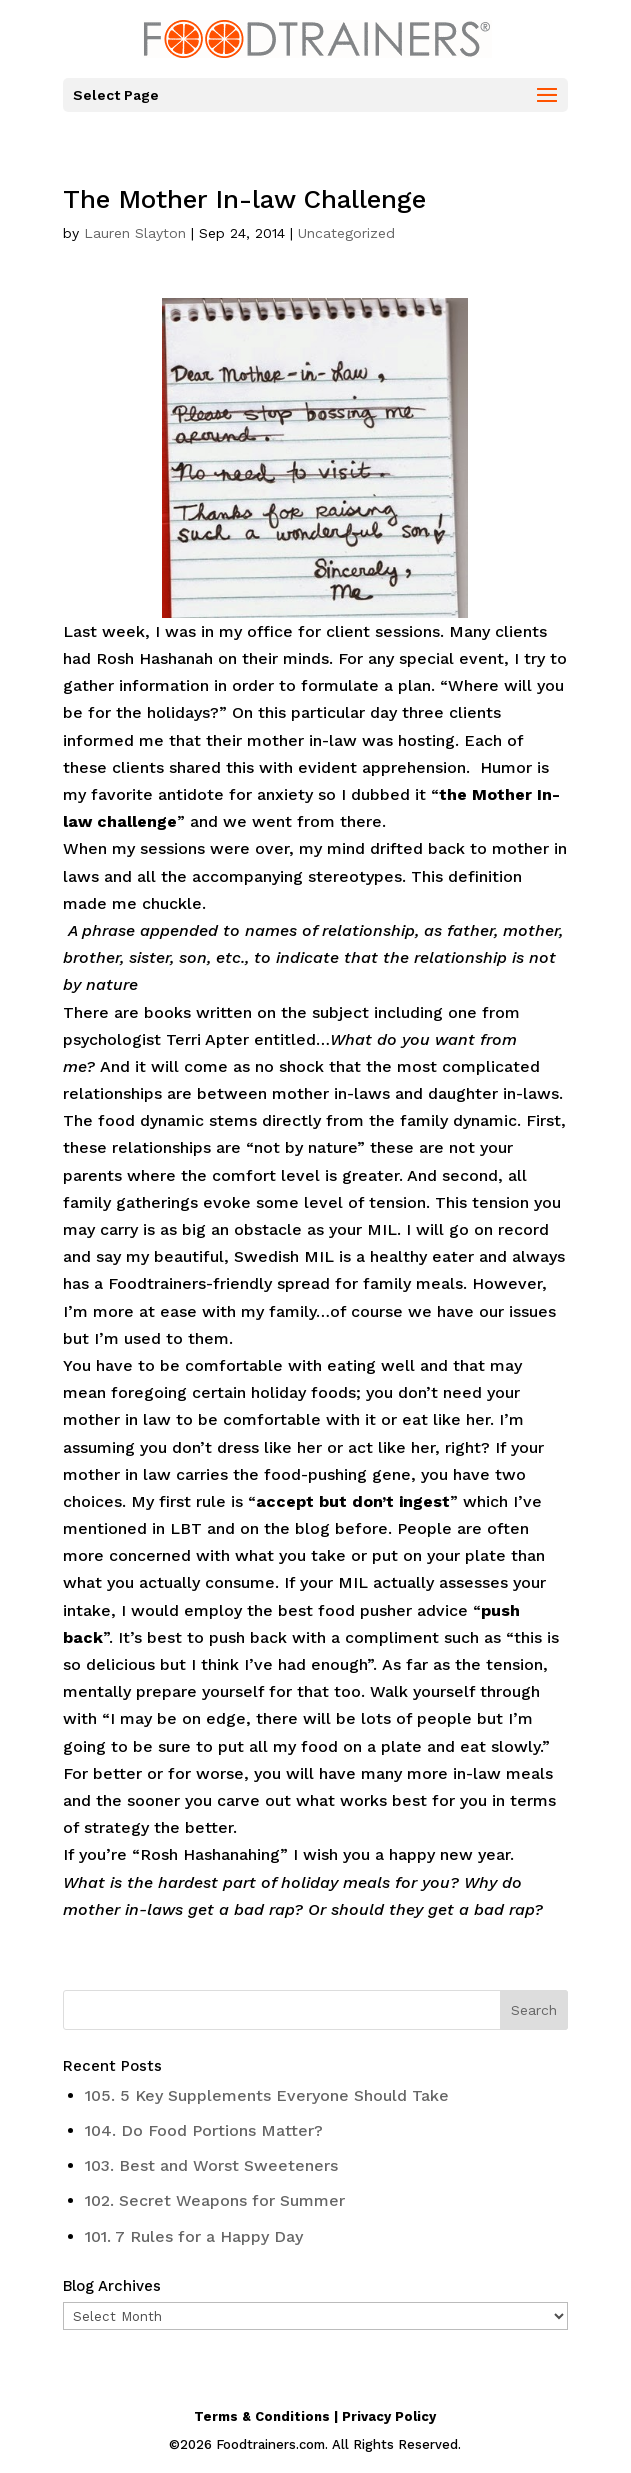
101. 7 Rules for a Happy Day (194, 2236)
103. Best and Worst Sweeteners (211, 2165)
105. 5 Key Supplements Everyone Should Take (267, 2095)
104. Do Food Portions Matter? (204, 2130)
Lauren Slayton (135, 233)
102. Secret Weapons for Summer (215, 2200)
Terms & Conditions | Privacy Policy (315, 2416)
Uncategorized (346, 233)
